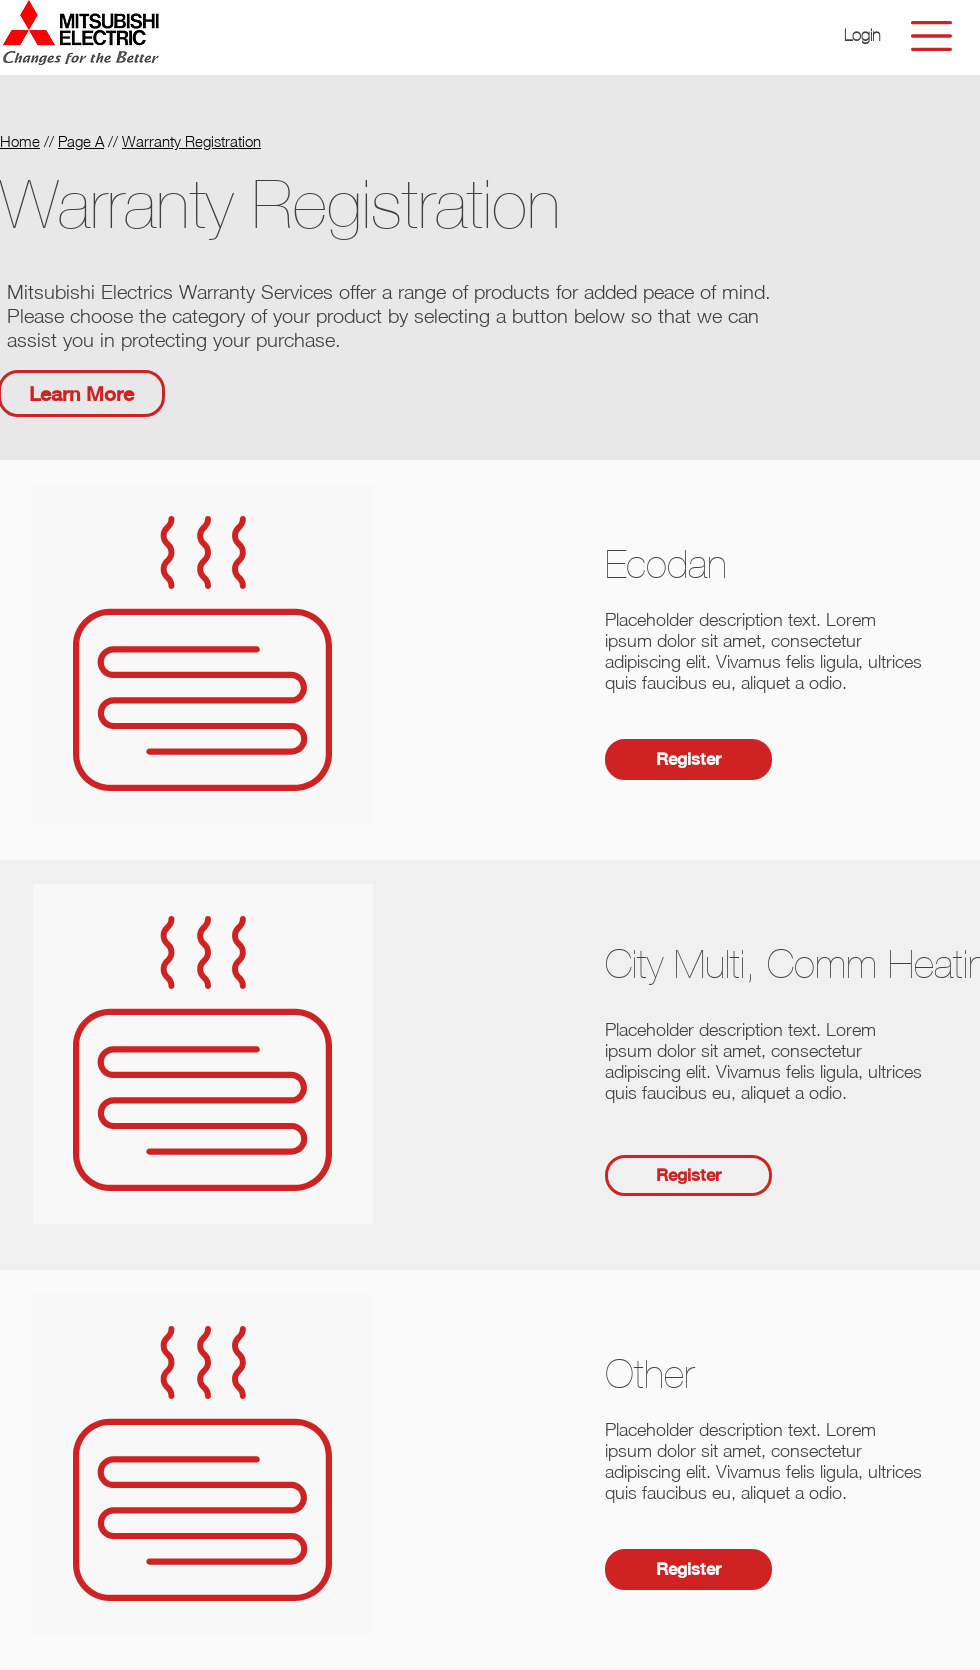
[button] (862, 36)
